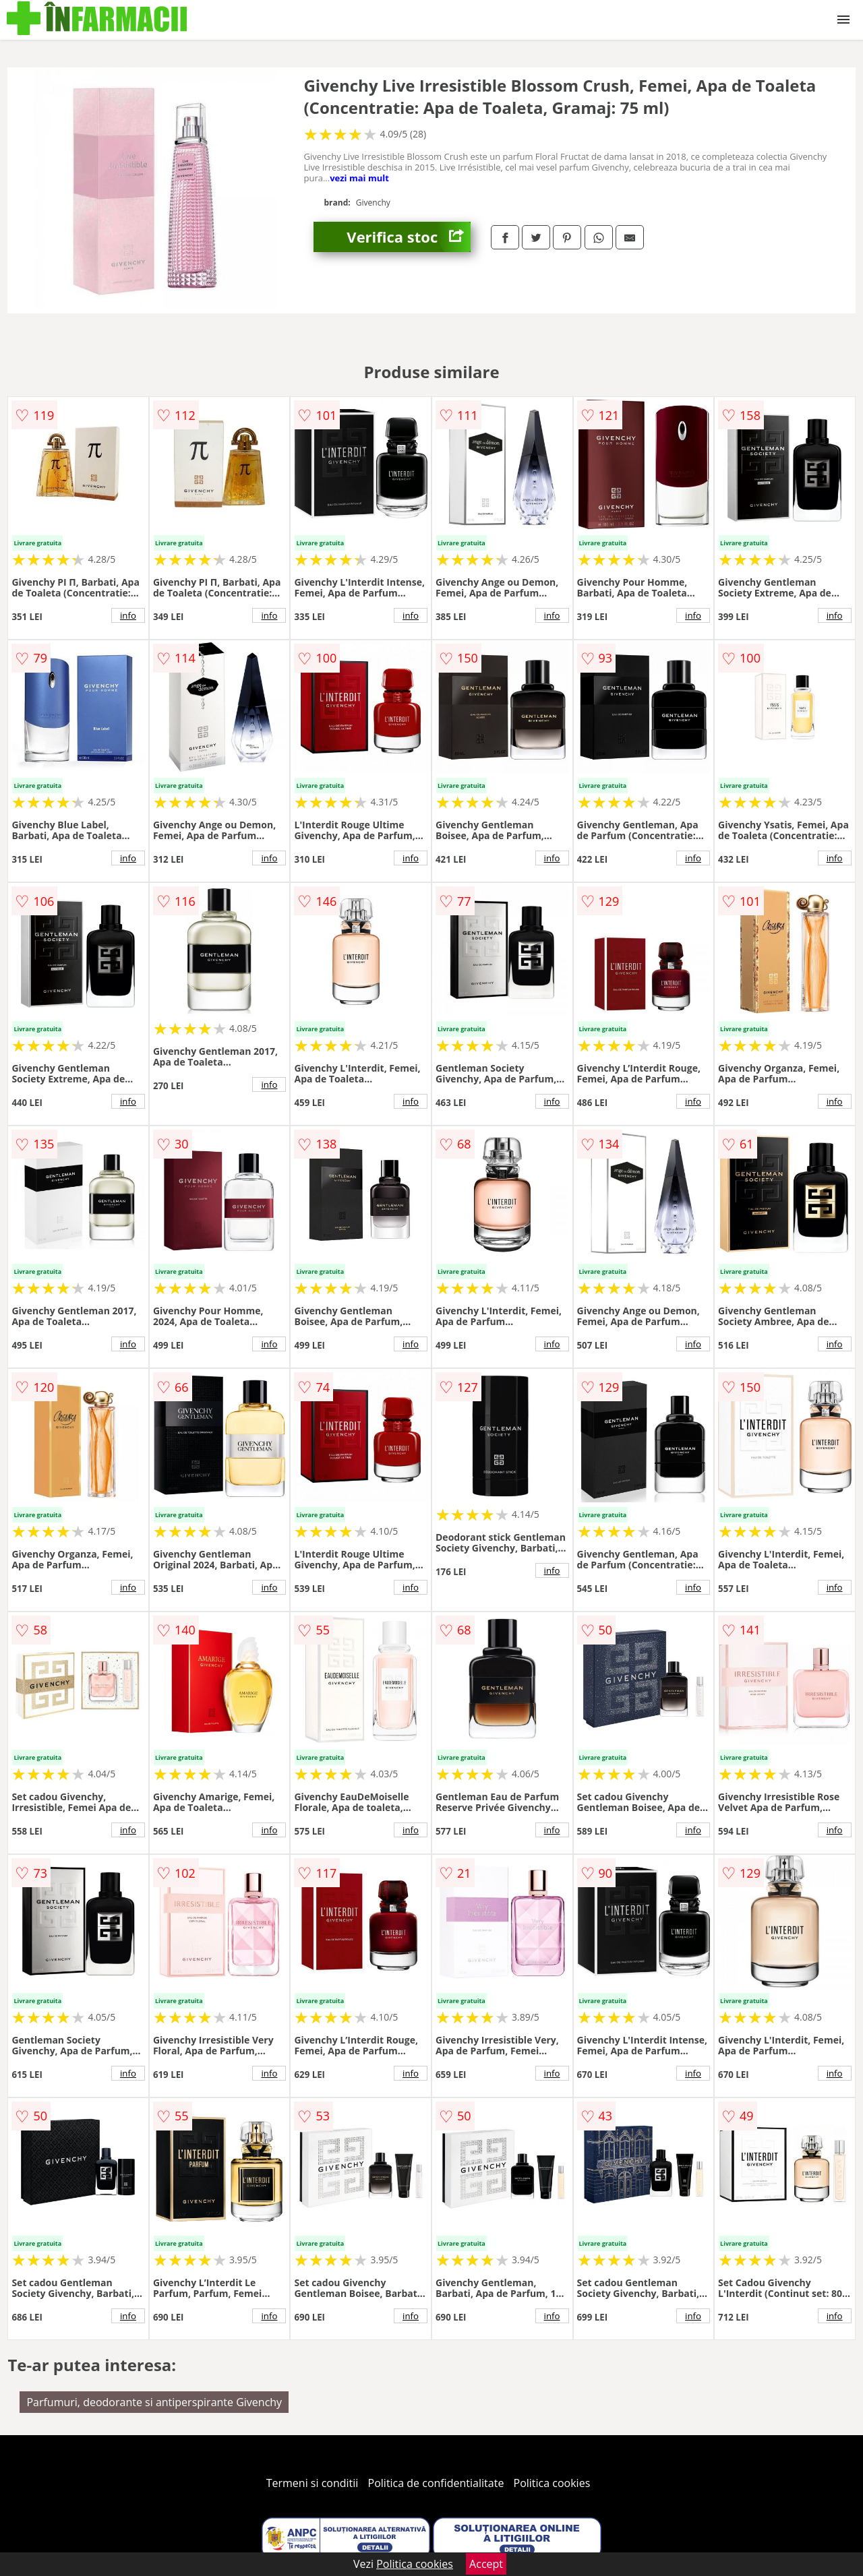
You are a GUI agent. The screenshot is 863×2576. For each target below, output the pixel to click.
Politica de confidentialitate (436, 2483)
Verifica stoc (409, 237)
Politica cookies (552, 2483)
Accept (486, 2563)
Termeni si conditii (312, 2483)
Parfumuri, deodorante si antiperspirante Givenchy (154, 2402)
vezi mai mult (359, 178)
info (128, 615)
